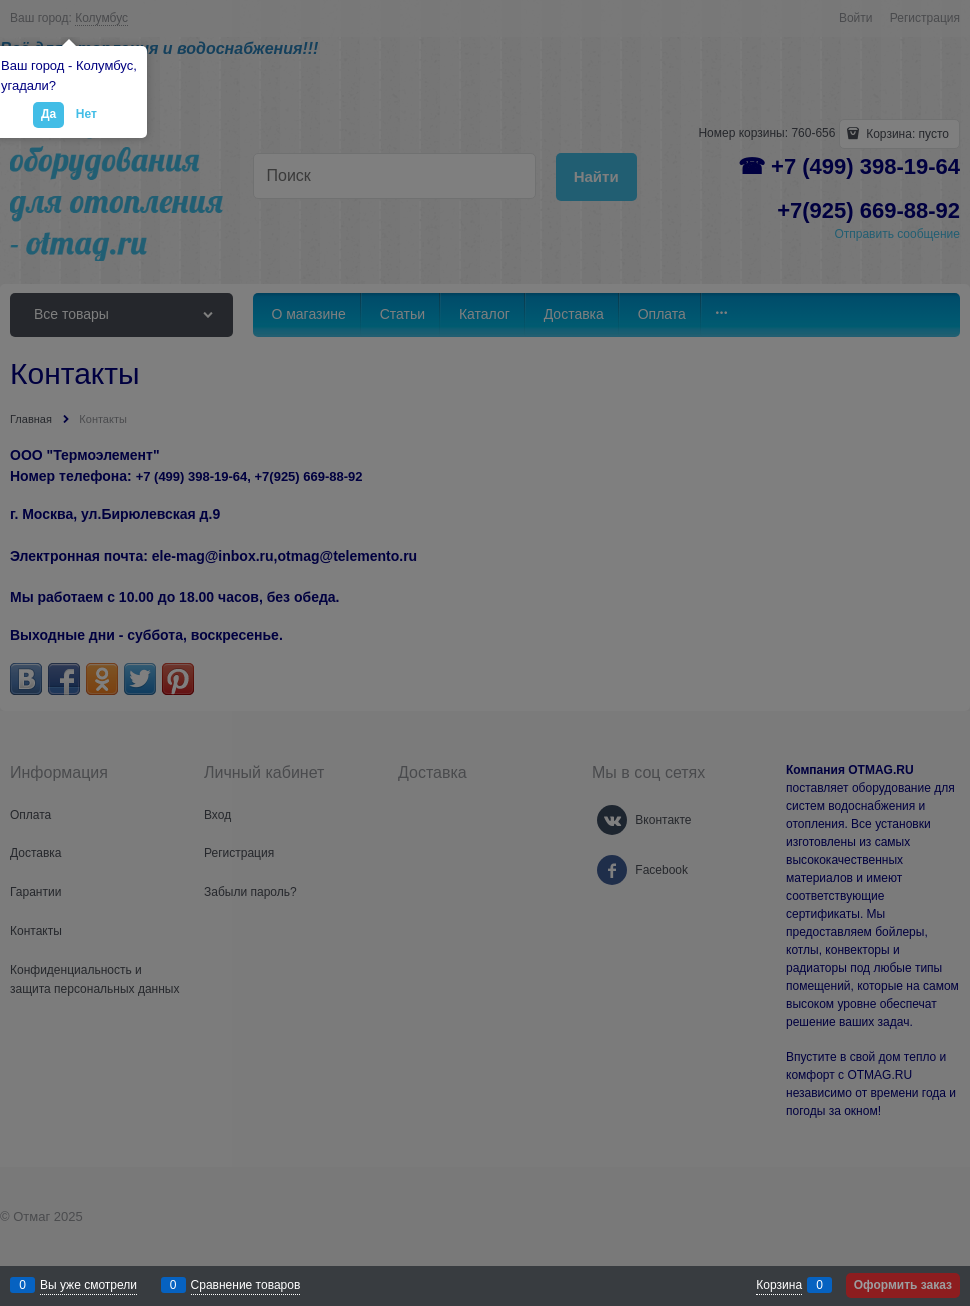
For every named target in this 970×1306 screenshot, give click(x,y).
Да (48, 114)
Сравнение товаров (246, 1285)
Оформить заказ (903, 1285)
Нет (86, 114)
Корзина (779, 1285)
